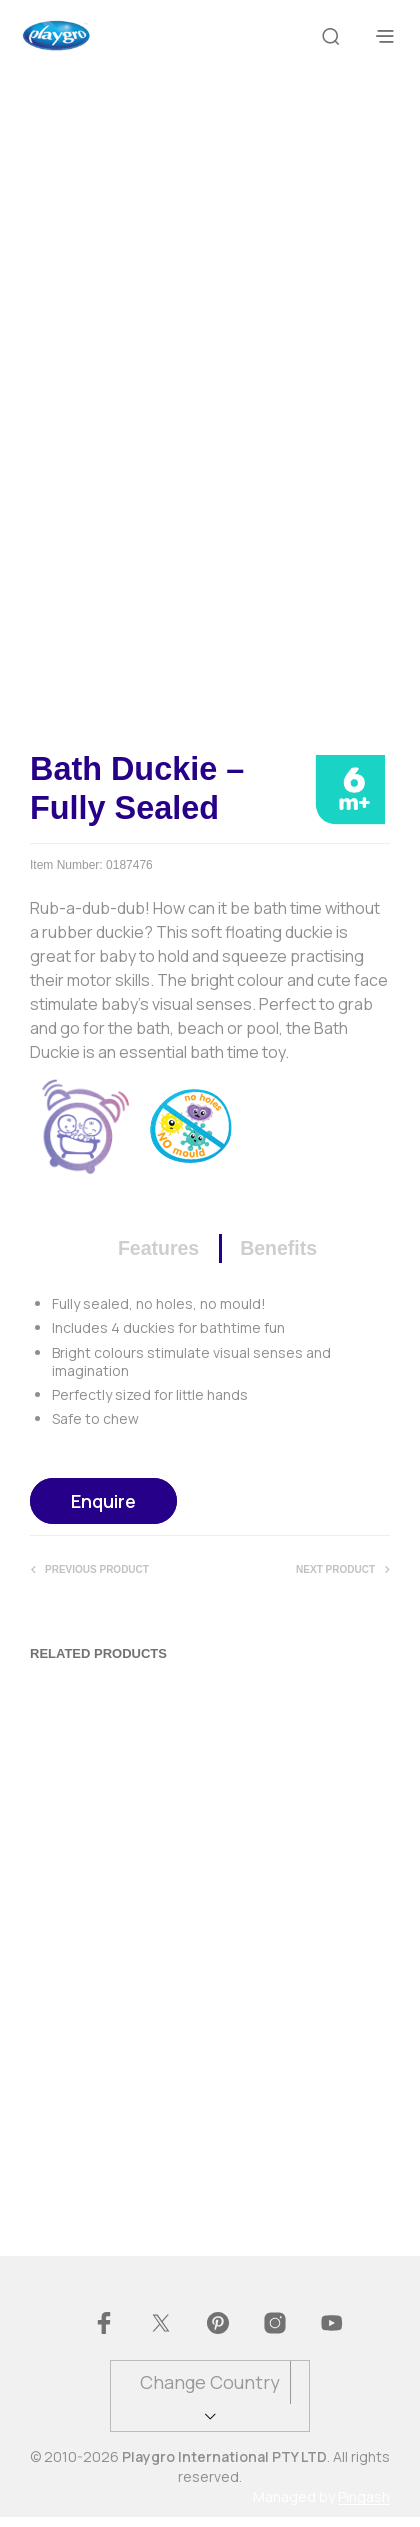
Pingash (364, 2507)
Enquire (103, 1511)
